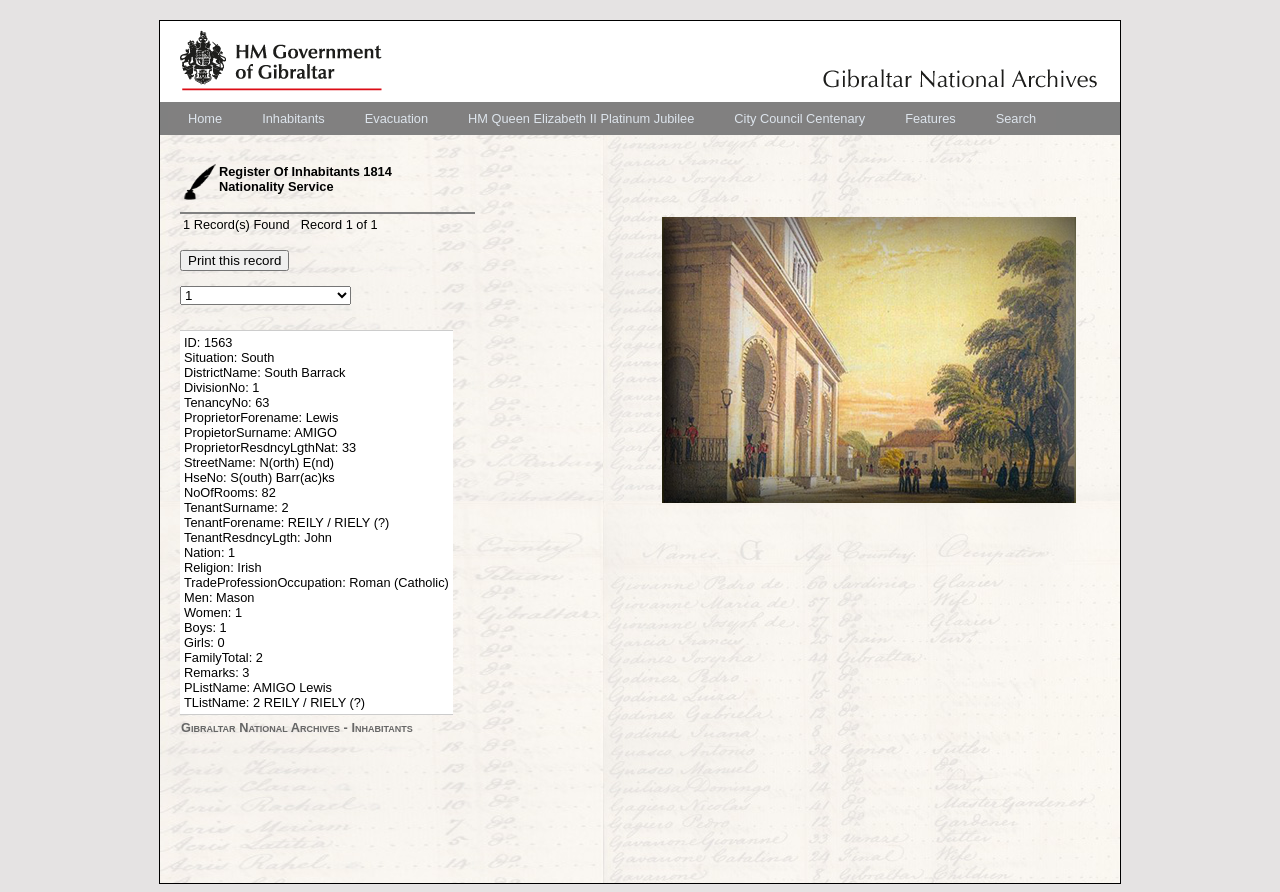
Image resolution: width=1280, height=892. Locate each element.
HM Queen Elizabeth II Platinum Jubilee (581, 118)
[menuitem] (205, 118)
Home (205, 118)
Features (930, 118)
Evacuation (396, 118)
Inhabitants (293, 118)
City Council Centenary (799, 118)
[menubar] (612, 118)
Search (1016, 118)
